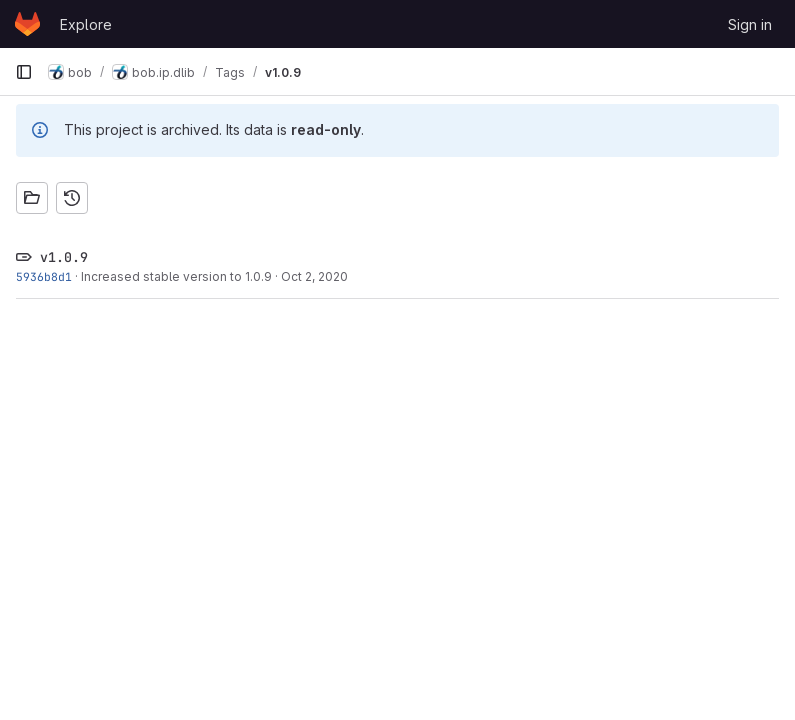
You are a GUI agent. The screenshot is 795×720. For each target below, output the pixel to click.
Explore (86, 24)
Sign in (750, 24)
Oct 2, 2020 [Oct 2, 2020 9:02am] (314, 276)
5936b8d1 (44, 276)
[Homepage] (27, 24)
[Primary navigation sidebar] (24, 72)
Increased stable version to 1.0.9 (176, 276)
